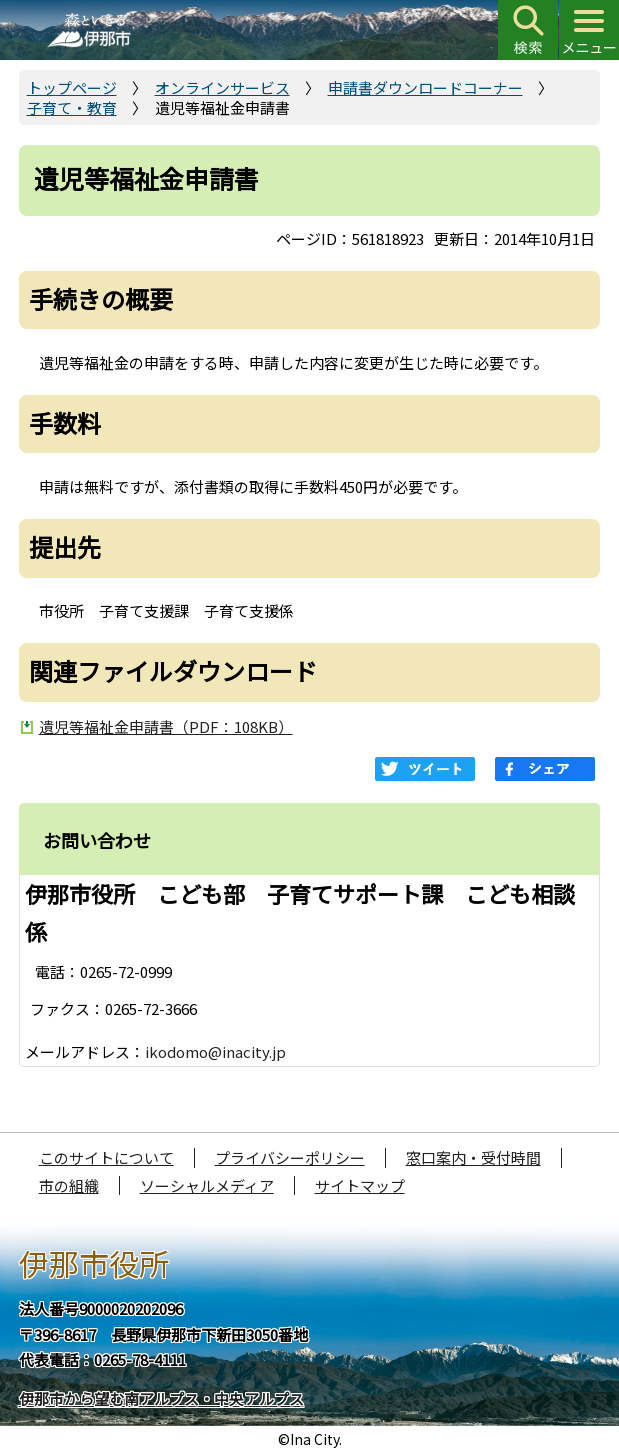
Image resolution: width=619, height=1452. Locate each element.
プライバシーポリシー (290, 1157)
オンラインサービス (222, 87)
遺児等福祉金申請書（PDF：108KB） (166, 726)
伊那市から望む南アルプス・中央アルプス (161, 1398)
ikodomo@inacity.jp (215, 1051)
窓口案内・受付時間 (473, 1157)
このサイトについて (106, 1157)
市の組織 (69, 1185)
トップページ (72, 87)
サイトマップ (360, 1185)
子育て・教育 (72, 107)
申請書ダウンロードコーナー (425, 87)
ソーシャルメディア (207, 1185)
